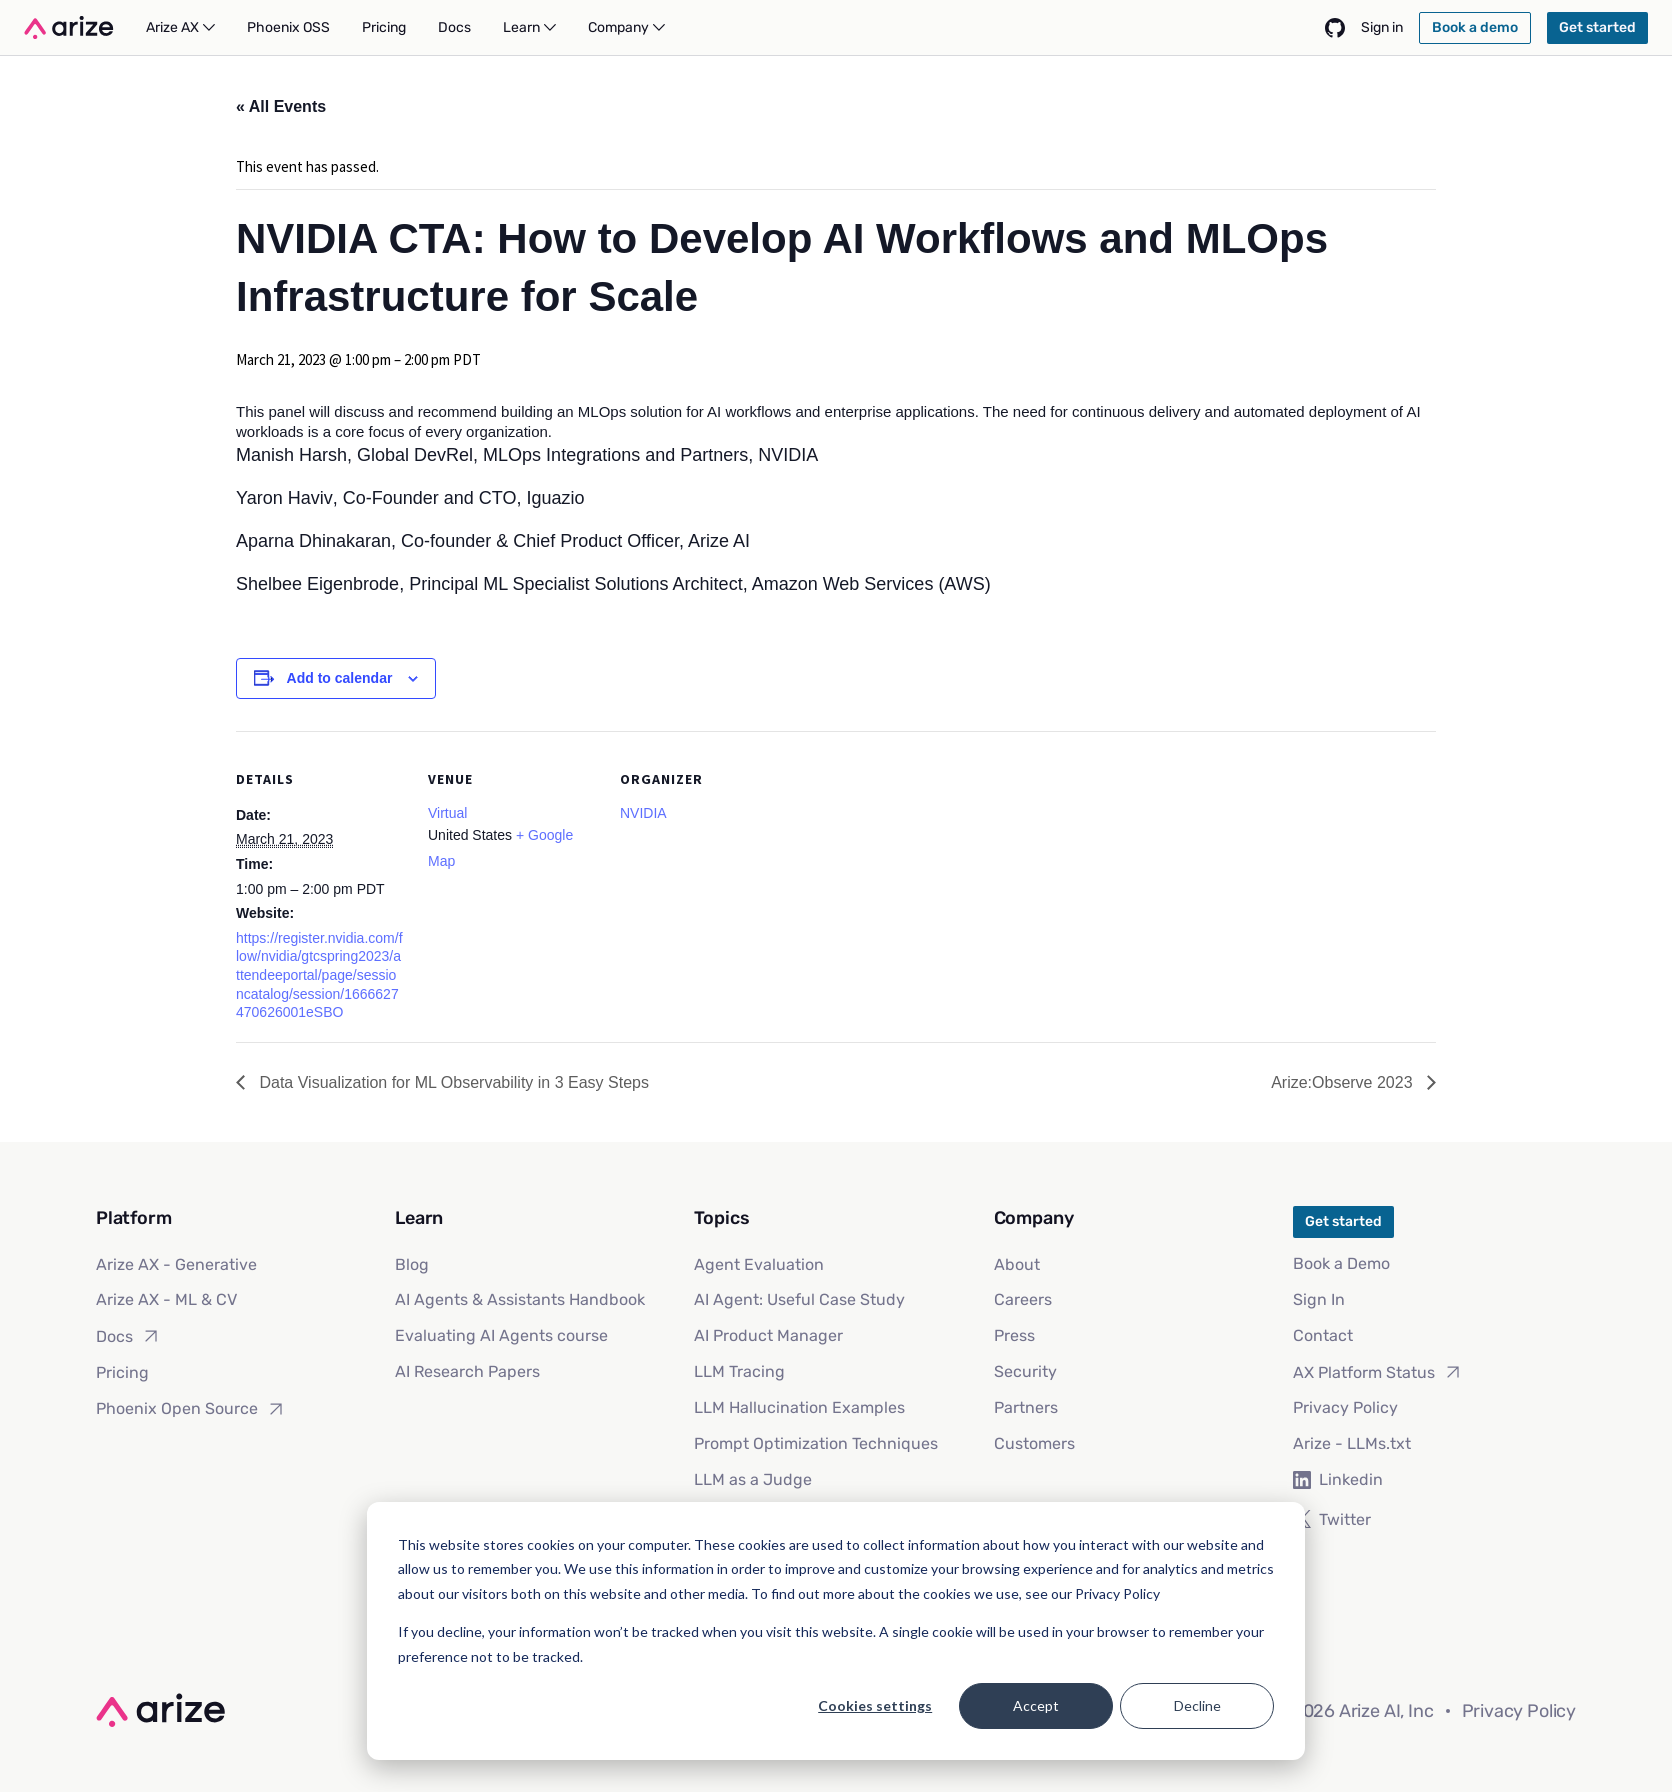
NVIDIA (643, 813)
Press (1014, 1335)
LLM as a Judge (753, 1479)
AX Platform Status (1378, 1372)
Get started (1343, 1221)
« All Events (281, 106)
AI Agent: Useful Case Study (799, 1299)
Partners (1026, 1407)
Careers (1023, 1299)
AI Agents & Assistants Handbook (520, 1299)
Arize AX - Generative (176, 1264)
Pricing (122, 1372)
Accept (1036, 1705)
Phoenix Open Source (191, 1409)
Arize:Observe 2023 (1344, 1082)
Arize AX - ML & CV (166, 1299)
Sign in (1382, 27)
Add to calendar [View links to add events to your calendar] (340, 678)
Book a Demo (1341, 1263)
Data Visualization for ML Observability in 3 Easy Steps (452, 1082)
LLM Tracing (739, 1371)
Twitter (1332, 1519)
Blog (412, 1264)
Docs (128, 1336)
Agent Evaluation (759, 1264)
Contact (1323, 1335)
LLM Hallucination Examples (799, 1407)
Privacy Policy (1345, 1407)
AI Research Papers (467, 1371)
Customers (1034, 1443)
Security (1025, 1371)
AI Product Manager (768, 1335)
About (1017, 1264)
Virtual (447, 813)
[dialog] (836, 1631)
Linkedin (1338, 1479)
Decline (1197, 1705)
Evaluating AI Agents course (501, 1335)
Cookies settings (875, 1705)
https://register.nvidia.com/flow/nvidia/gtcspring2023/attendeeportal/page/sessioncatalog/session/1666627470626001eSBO (319, 975)
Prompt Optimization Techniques (816, 1443)
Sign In (1319, 1299)
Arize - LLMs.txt (1352, 1443)
